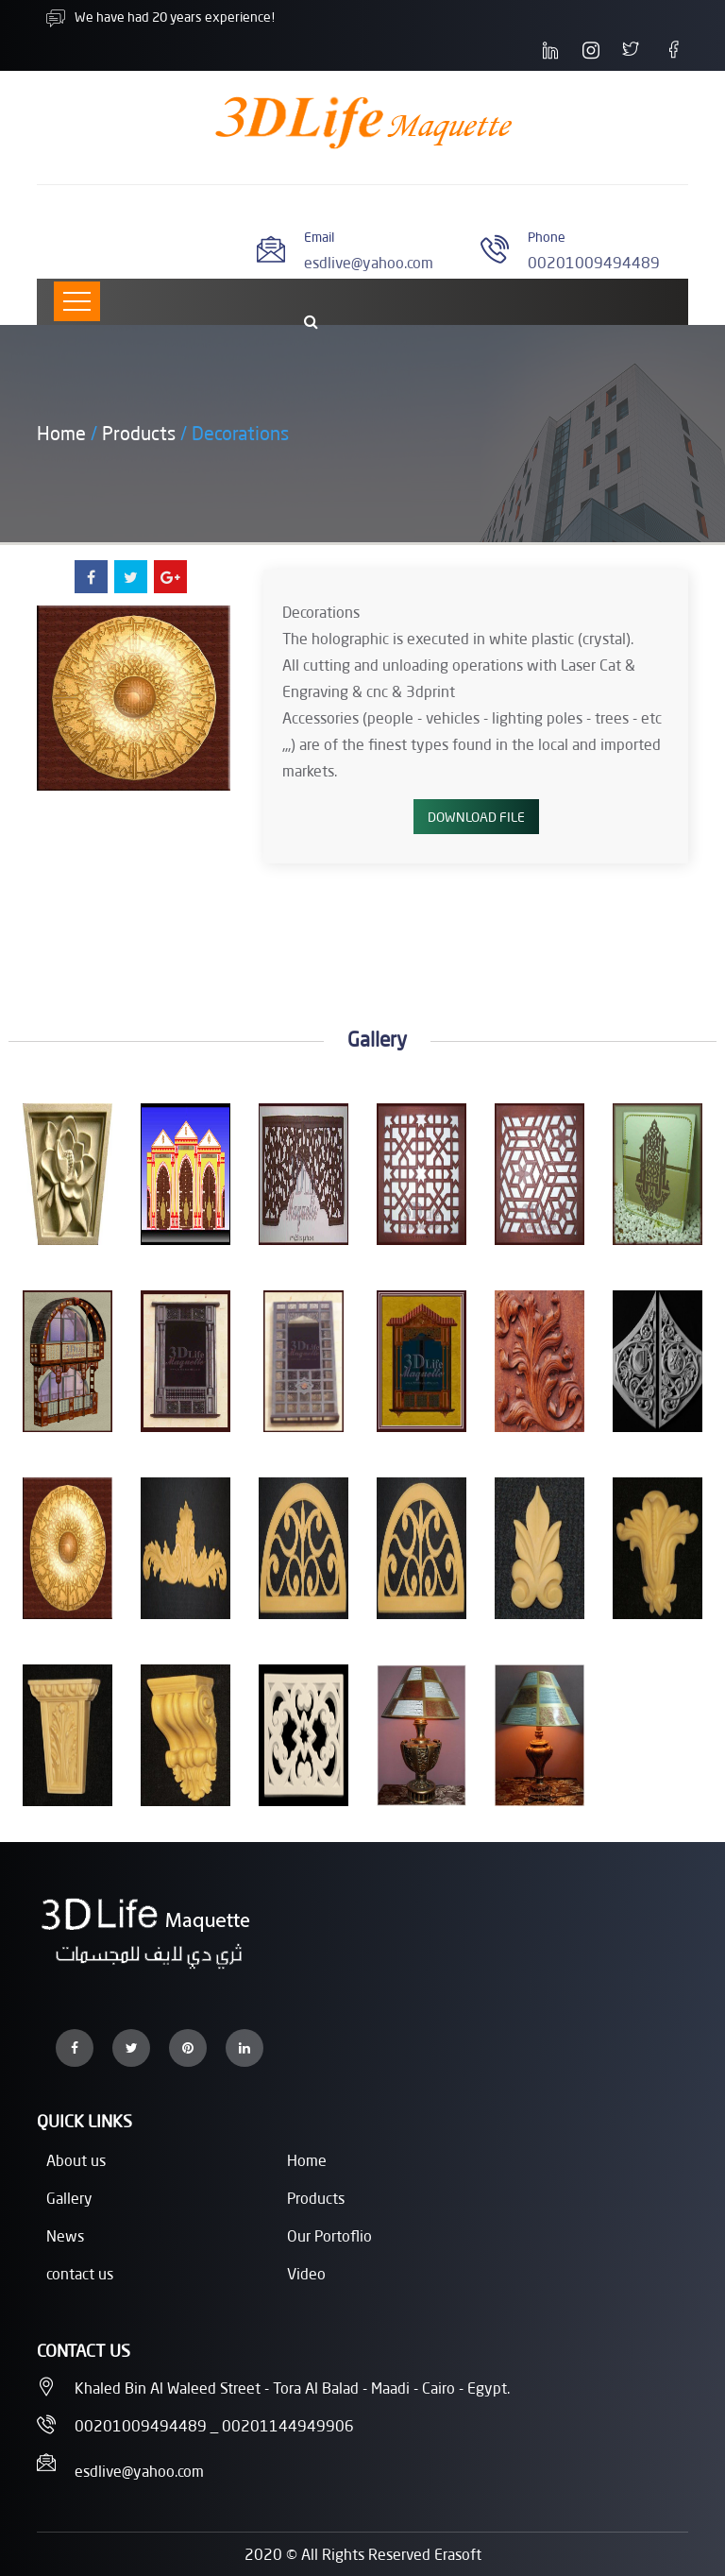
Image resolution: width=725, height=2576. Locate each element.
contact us (79, 2273)
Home (61, 432)
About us (76, 2160)
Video (306, 2273)
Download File (476, 817)
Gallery (69, 2198)
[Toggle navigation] (77, 301)
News (65, 2235)
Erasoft (457, 2554)
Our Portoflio (329, 2235)
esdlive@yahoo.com (368, 262)
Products (139, 432)
